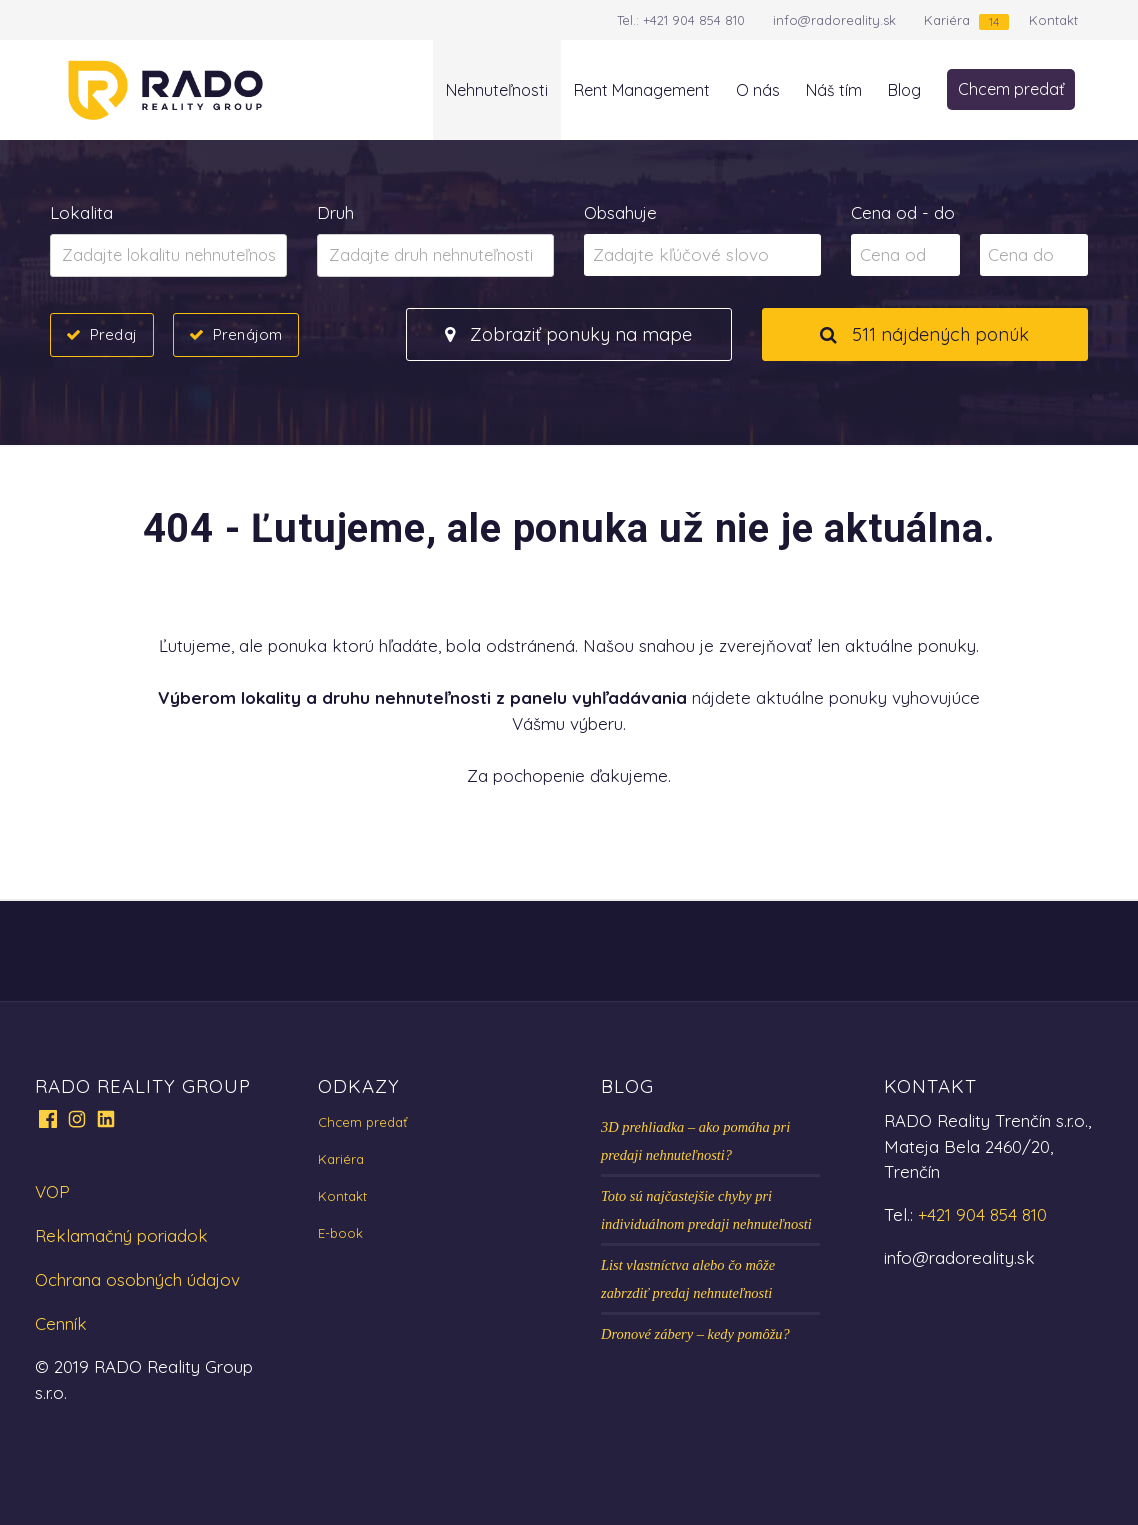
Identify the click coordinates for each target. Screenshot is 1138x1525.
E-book (340, 1233)
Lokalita (81, 212)
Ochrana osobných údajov (137, 1279)
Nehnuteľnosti (497, 90)
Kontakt (1053, 20)
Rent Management (642, 90)
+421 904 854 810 (694, 20)
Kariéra (947, 20)
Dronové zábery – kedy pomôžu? (695, 1334)
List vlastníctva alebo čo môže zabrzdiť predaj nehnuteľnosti (688, 1279)
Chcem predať (1011, 89)
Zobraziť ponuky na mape (568, 334)
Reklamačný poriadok (121, 1235)
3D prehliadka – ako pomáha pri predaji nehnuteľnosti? (695, 1141)
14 (994, 21)
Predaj (113, 334)
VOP (52, 1191)
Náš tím (834, 90)
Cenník (61, 1323)
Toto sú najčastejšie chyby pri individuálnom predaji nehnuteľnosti (706, 1210)
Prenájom (247, 334)
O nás (758, 90)
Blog (904, 90)
